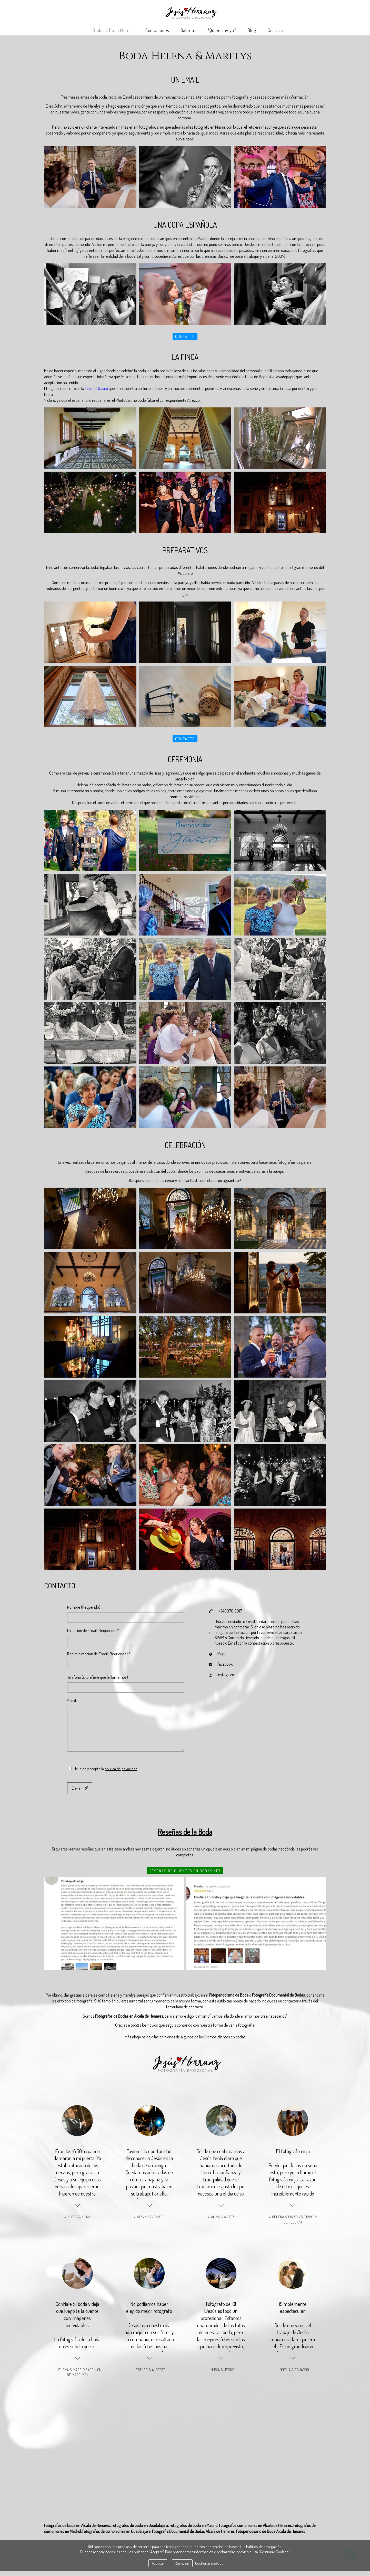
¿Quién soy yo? (221, 30)
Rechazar (182, 2563)
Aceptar (158, 2563)
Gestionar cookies (209, 2563)
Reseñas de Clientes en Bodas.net (185, 1870)
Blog (252, 30)
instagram (225, 1674)
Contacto (276, 30)
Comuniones (157, 30)
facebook (225, 1664)
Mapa (221, 1653)
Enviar (80, 1788)
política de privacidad (121, 1768)
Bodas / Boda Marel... (113, 30)
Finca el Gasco (96, 388)
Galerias (188, 30)
